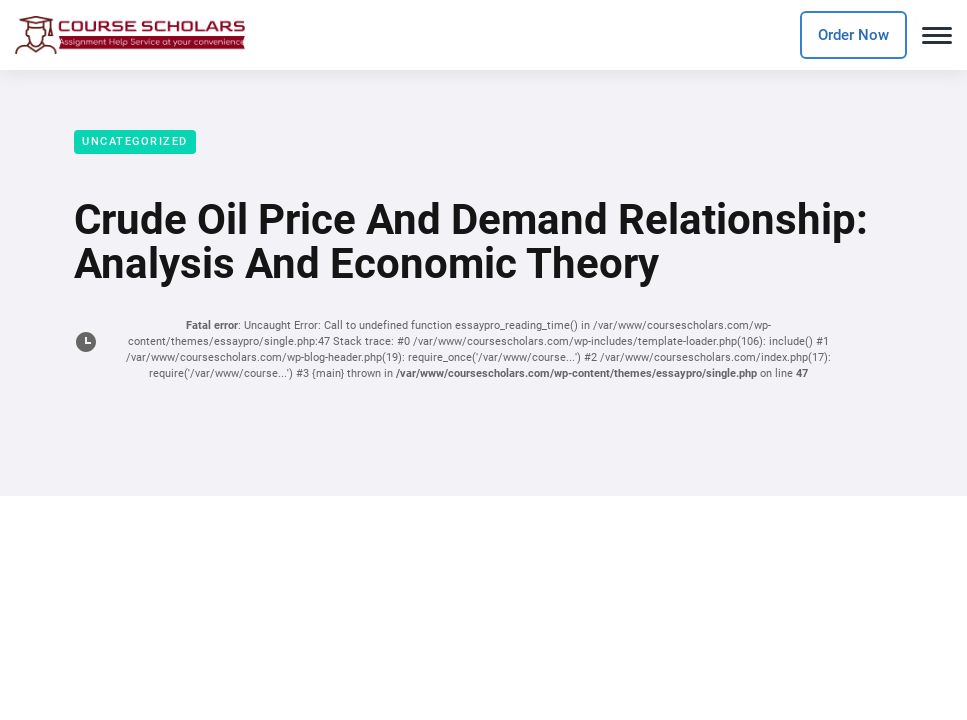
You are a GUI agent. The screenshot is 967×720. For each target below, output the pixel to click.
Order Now (853, 35)
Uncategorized (135, 141)
